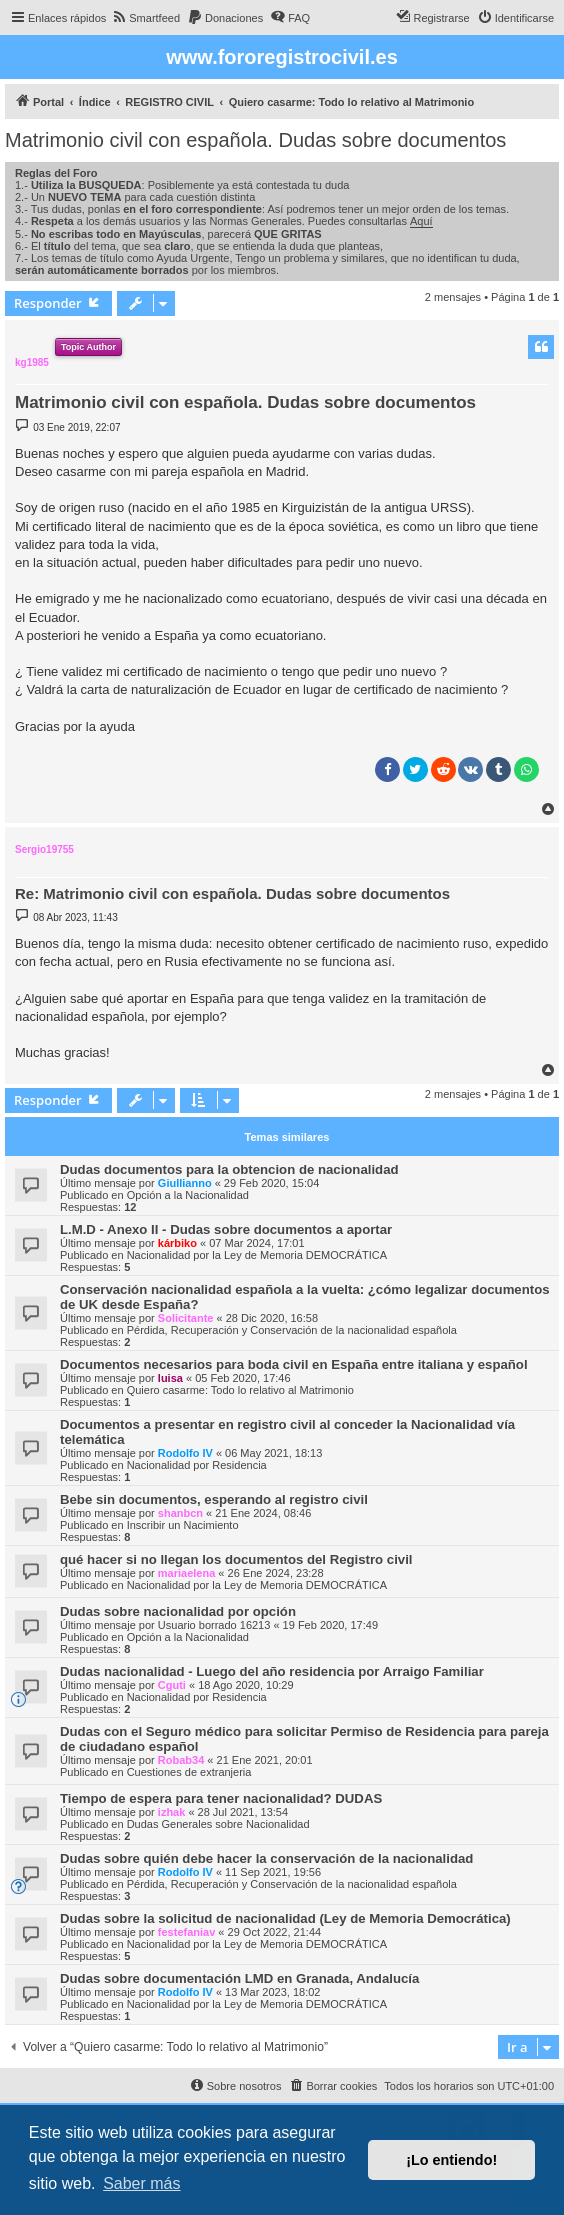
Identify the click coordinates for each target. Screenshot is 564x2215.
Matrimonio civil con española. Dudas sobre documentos (255, 140)
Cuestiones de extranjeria (189, 1772)
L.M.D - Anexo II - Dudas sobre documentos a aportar (226, 1229)
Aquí (421, 221)
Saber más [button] (141, 2183)
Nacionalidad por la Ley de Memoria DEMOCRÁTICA (257, 1255)
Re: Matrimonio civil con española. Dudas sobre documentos (232, 893)
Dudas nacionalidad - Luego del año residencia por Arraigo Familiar (272, 1671)
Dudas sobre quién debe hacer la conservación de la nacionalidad (266, 1858)
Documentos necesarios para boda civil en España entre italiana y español (294, 1364)
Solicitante (186, 1318)
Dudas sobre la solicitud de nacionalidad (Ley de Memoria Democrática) (285, 1918)
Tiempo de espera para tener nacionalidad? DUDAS (221, 1798)
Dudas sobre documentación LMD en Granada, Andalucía (239, 1978)
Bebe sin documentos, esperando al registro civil (214, 1499)
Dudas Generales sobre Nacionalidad (218, 1824)
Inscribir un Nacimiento (183, 1525)
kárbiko (177, 1243)
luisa (170, 1378)
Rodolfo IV (185, 1453)
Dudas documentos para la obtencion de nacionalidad (229, 1169)
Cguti (172, 1685)
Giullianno (185, 1183)
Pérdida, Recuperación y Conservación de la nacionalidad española (292, 1330)
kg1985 (32, 362)
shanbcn (180, 1513)
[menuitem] (145, 18)
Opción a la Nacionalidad (188, 1195)
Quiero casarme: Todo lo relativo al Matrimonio (240, 1390)
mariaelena (186, 1573)
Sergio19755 (44, 849)
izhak (172, 1812)
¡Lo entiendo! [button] (451, 2160)
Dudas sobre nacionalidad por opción (178, 1611)
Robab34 (181, 1760)
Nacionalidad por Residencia (197, 1465)
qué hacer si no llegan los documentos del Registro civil (236, 1559)
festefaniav (186, 1932)
